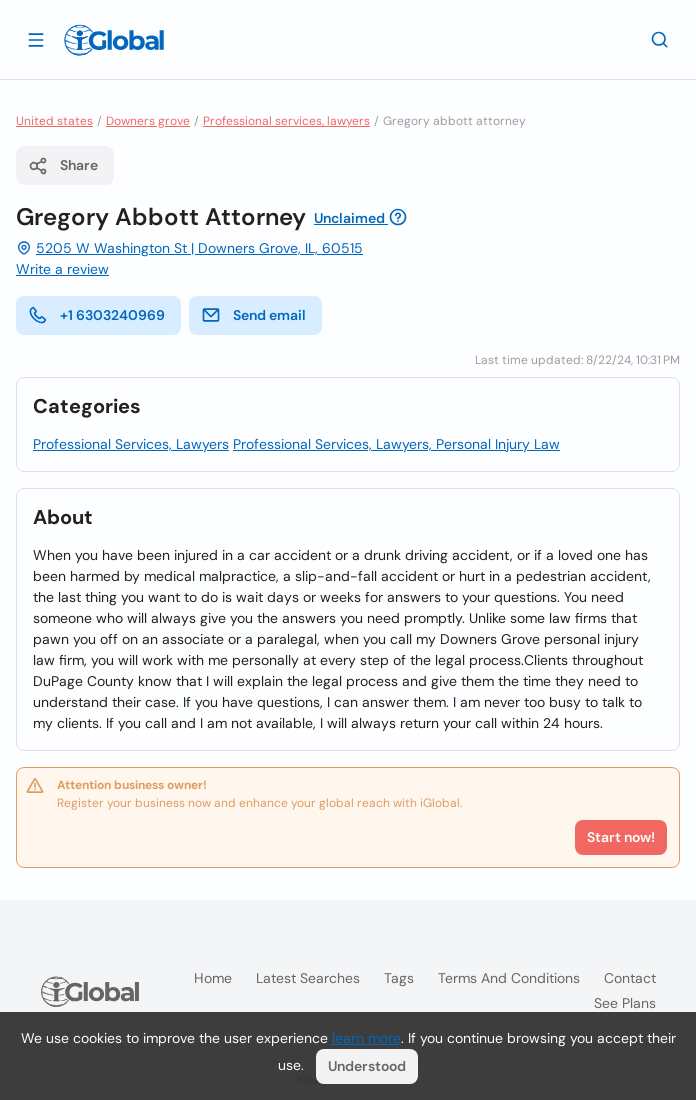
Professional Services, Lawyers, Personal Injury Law (396, 444)
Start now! (621, 837)
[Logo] (114, 40)
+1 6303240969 (96, 315)
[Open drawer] (36, 39)
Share (63, 166)
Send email (253, 315)
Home (213, 978)
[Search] (660, 39)
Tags (399, 978)
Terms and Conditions (509, 978)
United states (54, 121)
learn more (366, 1038)
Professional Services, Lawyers (131, 444)
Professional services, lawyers (286, 121)
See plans (625, 1003)
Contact (630, 978)
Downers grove (148, 121)
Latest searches (308, 978)
